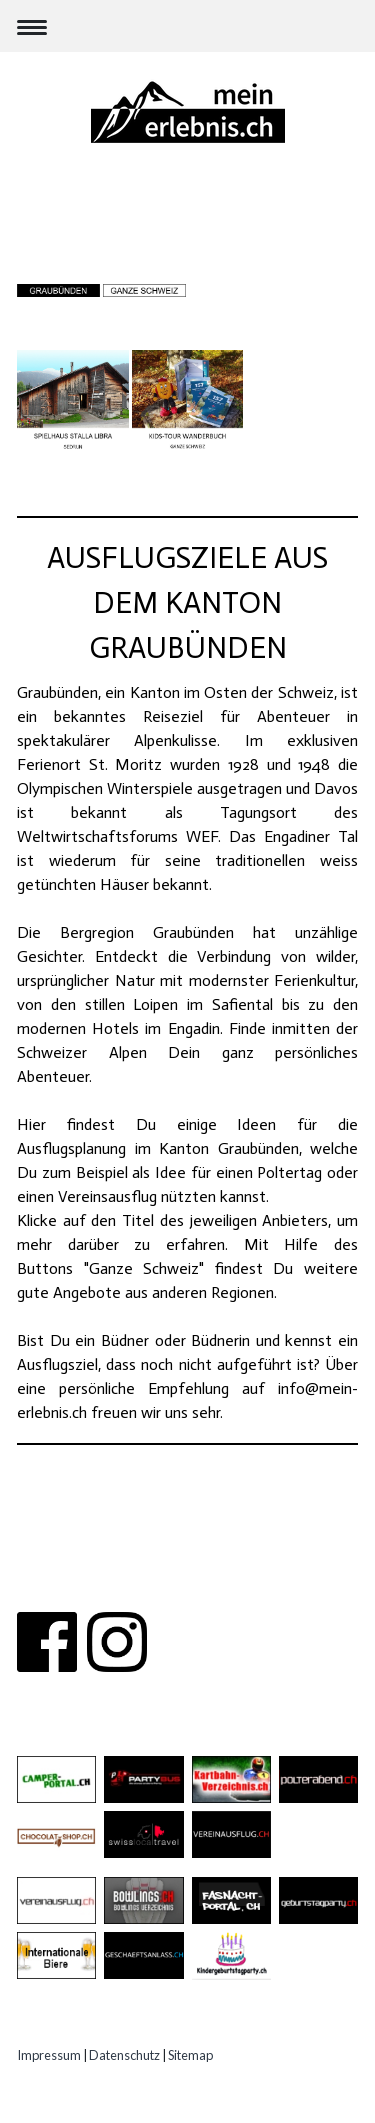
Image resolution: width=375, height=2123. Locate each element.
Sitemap (190, 2055)
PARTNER (267, 1564)
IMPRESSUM (187, 1588)
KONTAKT (186, 1564)
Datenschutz (124, 2055)
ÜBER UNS (101, 1564)
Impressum (49, 2055)
